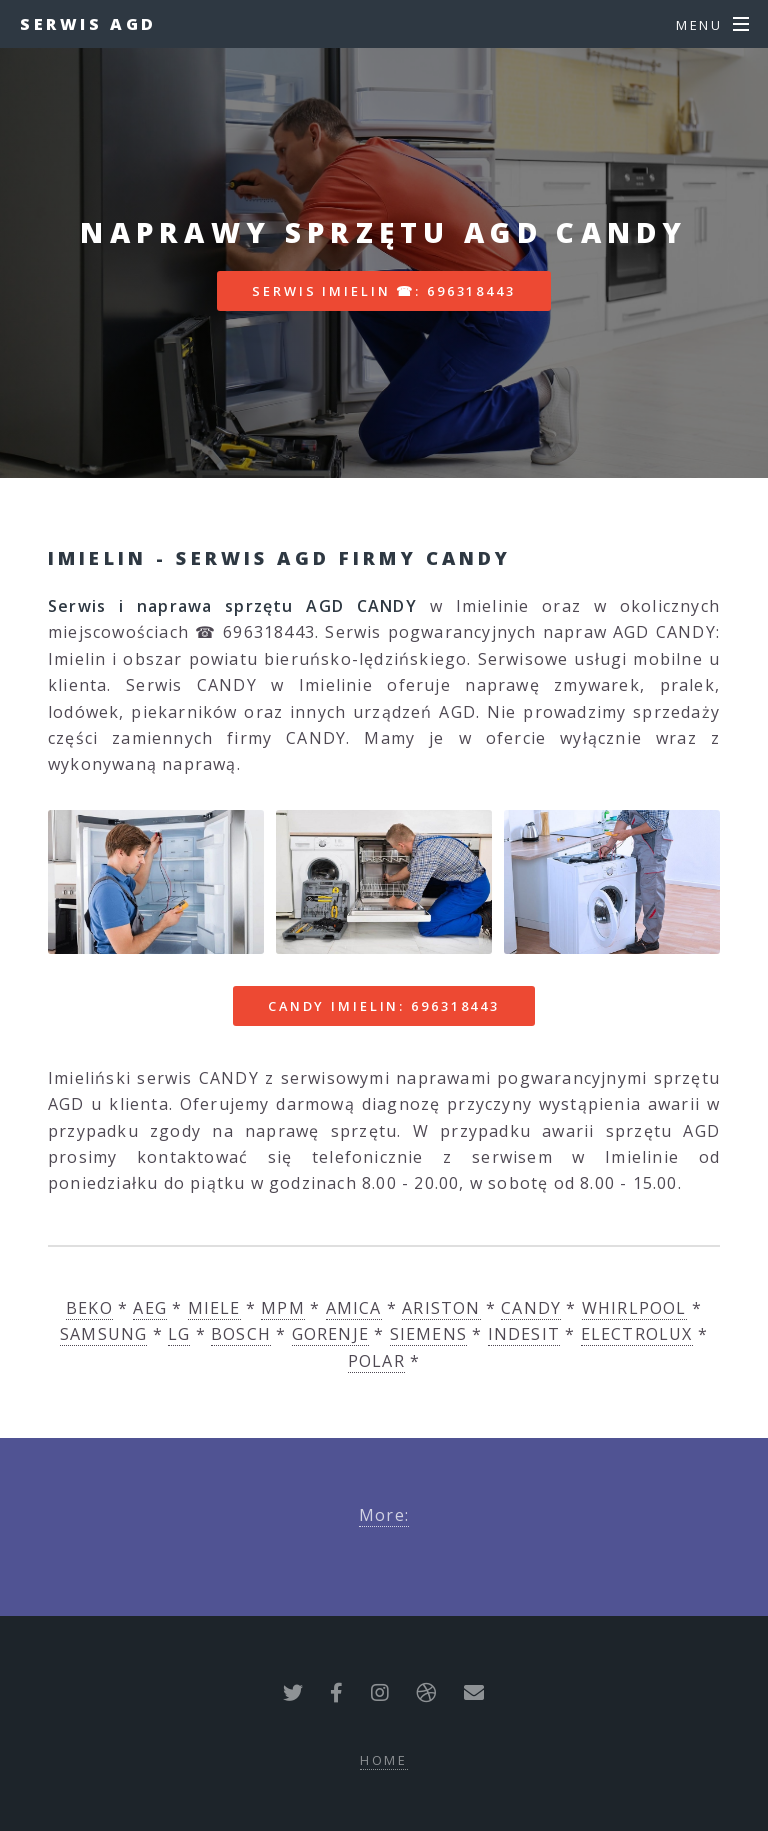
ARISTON (441, 1308)
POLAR (376, 1361)
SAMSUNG (103, 1334)
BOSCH (241, 1334)
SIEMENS (428, 1334)
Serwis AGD (88, 24)
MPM (283, 1308)
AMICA (354, 1308)
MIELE (214, 1308)
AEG (150, 1308)
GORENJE (330, 1334)
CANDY (531, 1308)
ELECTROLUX (637, 1334)
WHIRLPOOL (634, 1308)
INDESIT (524, 1334)
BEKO (89, 1308)
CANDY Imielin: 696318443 (384, 1006)
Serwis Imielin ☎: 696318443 (384, 291)
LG (179, 1334)
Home (384, 1760)
